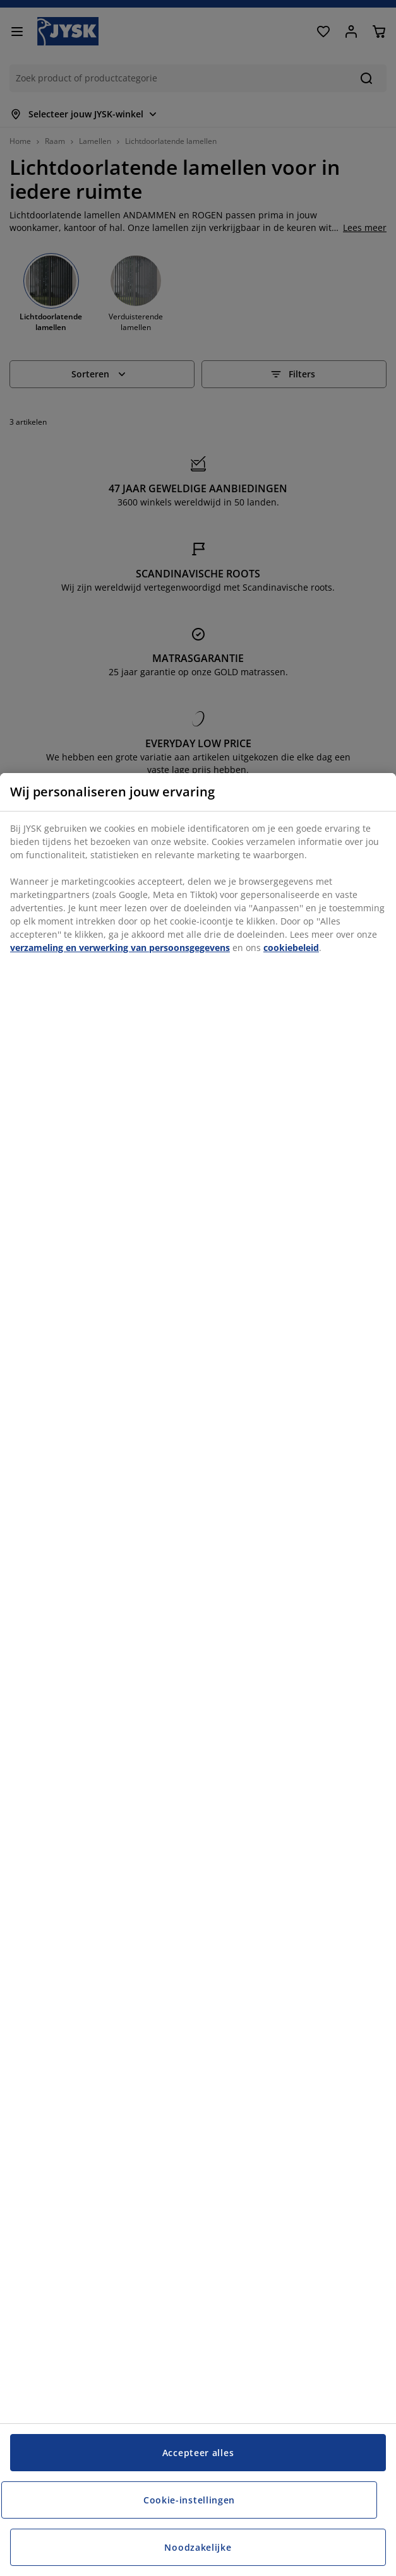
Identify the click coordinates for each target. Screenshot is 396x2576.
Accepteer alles (198, 2453)
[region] (198, 1674)
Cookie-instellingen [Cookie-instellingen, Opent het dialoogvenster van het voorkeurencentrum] (189, 2500)
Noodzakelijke (197, 2547)
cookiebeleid (291, 948)
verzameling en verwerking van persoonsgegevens (120, 948)
